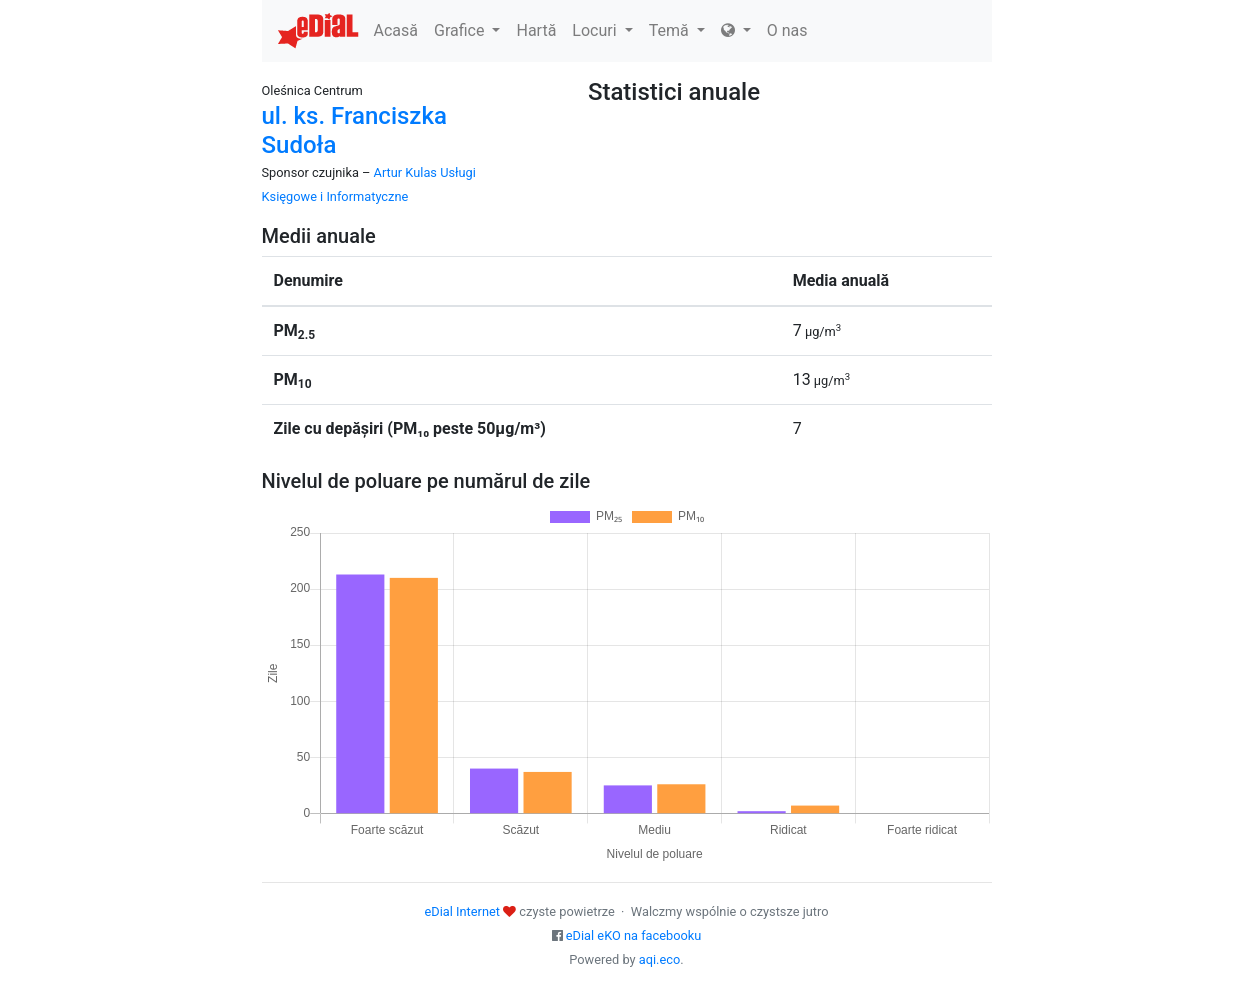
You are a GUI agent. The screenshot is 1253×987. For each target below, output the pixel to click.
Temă (677, 30)
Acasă (396, 30)
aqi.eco (660, 959)
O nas (787, 30)
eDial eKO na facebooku (634, 935)
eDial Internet (462, 911)
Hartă (536, 30)
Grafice (467, 30)
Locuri (602, 30)
